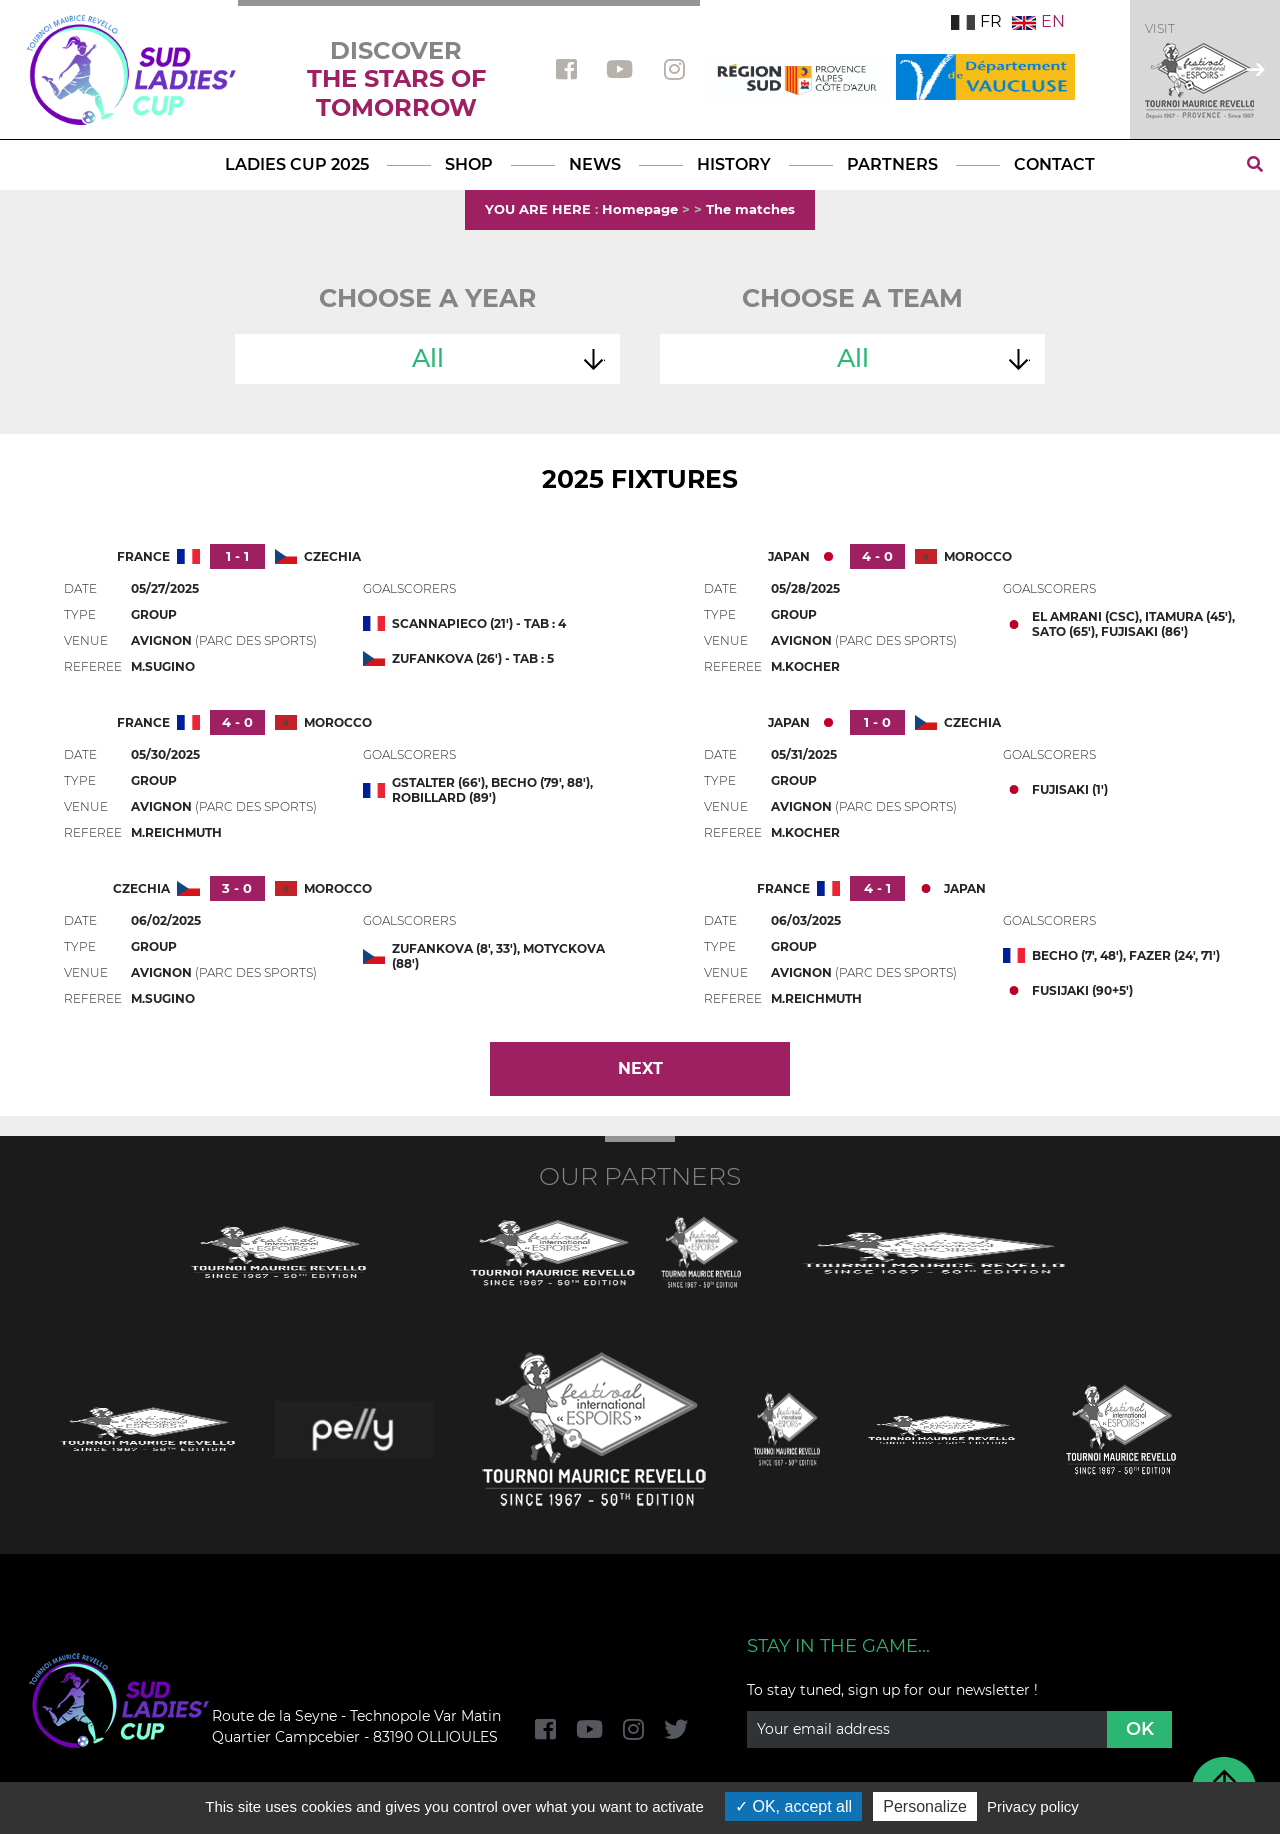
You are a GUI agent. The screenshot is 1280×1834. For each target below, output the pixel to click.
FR (976, 21)
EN (1038, 21)
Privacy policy (1033, 1806)
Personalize (925, 1806)
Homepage (640, 209)
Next (640, 1068)
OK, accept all (793, 1806)
